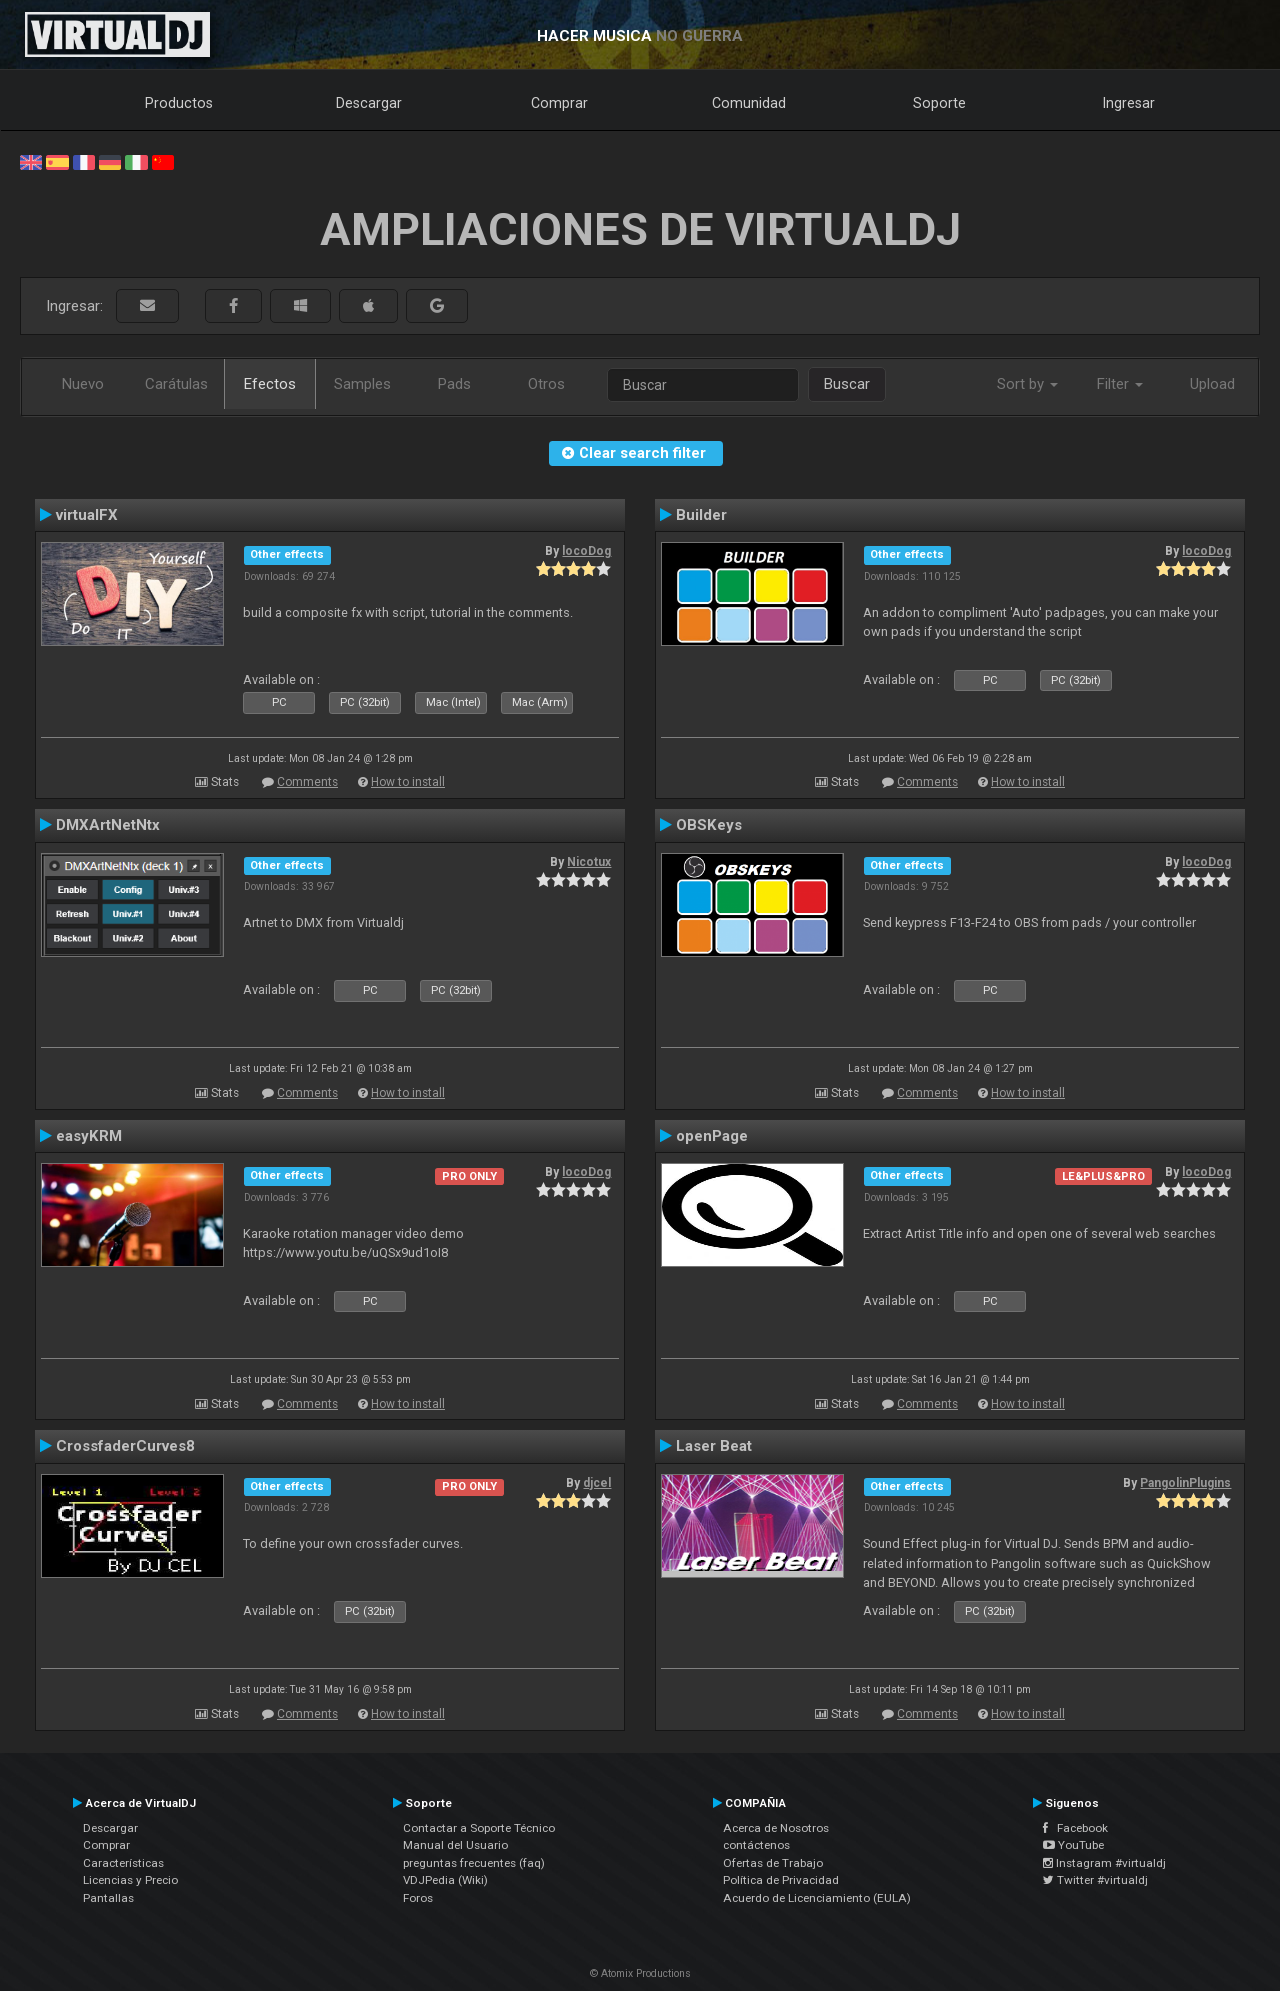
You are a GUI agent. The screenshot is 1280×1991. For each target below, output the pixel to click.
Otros (546, 384)
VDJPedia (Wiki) (445, 1880)
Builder (701, 515)
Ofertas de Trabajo (773, 1863)
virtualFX (87, 515)
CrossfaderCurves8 (125, 1446)
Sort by (1027, 384)
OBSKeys (709, 825)
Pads (454, 384)
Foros (418, 1898)
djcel (597, 1483)
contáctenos (756, 1845)
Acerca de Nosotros (776, 1828)
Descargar (369, 103)
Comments (307, 782)
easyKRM (89, 1136)
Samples (362, 384)
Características (123, 1863)
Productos (179, 103)
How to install (408, 782)
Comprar (559, 103)
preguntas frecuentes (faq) (474, 1863)
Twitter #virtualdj (1095, 1880)
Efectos (270, 384)
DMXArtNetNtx (108, 825)
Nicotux (589, 862)
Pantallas (108, 1898)
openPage (712, 1136)
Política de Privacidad (781, 1880)
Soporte (939, 103)
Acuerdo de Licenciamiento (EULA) (817, 1898)
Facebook (1075, 1828)
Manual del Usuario (455, 1845)
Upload (1212, 384)
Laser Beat (714, 1446)
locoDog (586, 551)
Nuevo (83, 384)
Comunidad (749, 103)
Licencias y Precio (130, 1880)
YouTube (1073, 1845)
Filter (1120, 384)
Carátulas (176, 384)
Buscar (847, 384)
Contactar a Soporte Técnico (479, 1828)
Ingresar (1129, 103)
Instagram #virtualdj (1104, 1863)
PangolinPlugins (1185, 1483)
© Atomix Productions (640, 1973)
